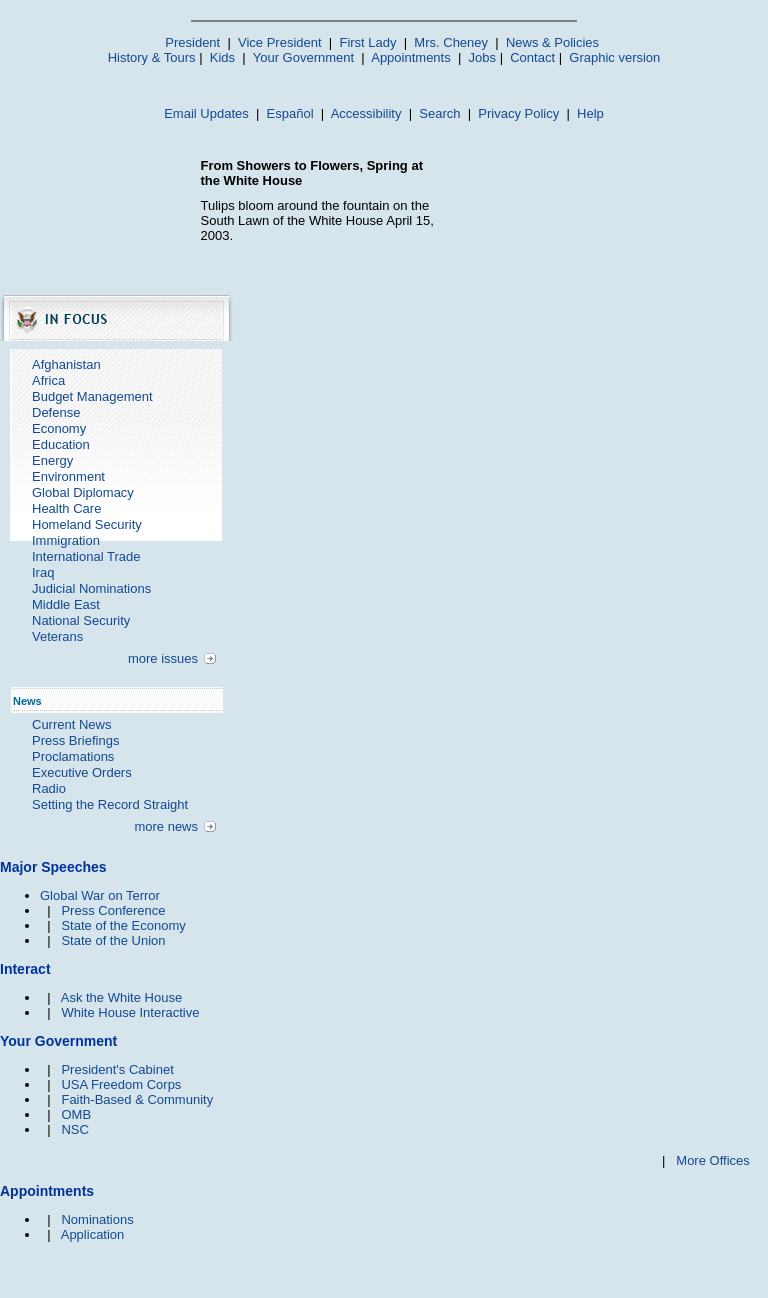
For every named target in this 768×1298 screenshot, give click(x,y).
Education (61, 444)
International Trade (86, 556)
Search (439, 113)
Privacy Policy (518, 113)
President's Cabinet (117, 1069)
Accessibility (366, 113)
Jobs (482, 57)
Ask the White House (121, 997)
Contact (532, 57)
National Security (81, 620)
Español (290, 113)
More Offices (712, 1160)
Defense (56, 412)
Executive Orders (82, 772)
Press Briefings (75, 740)
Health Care (66, 508)
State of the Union (113, 940)
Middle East (66, 604)
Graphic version (614, 57)
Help (590, 113)
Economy (59, 428)
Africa (48, 380)
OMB (76, 1114)
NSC (74, 1129)
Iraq (43, 572)
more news (166, 826)
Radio (49, 788)
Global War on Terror (100, 895)
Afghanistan (66, 364)
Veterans (57, 636)
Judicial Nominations (91, 588)
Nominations (97, 1219)
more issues (163, 658)
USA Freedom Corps (121, 1084)
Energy (52, 460)
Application (93, 1234)
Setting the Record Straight (110, 804)
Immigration (66, 540)
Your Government (303, 57)
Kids (222, 57)
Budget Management (92, 396)
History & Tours (152, 57)
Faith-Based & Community (137, 1099)
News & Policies (552, 42)
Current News (71, 724)
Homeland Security (87, 524)
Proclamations (73, 756)
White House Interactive (130, 1012)
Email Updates (206, 113)
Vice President (280, 42)
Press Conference (113, 910)
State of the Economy (123, 925)
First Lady (367, 42)
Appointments (411, 57)
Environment (68, 476)
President (192, 42)
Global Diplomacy (83, 492)
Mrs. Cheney (451, 42)
